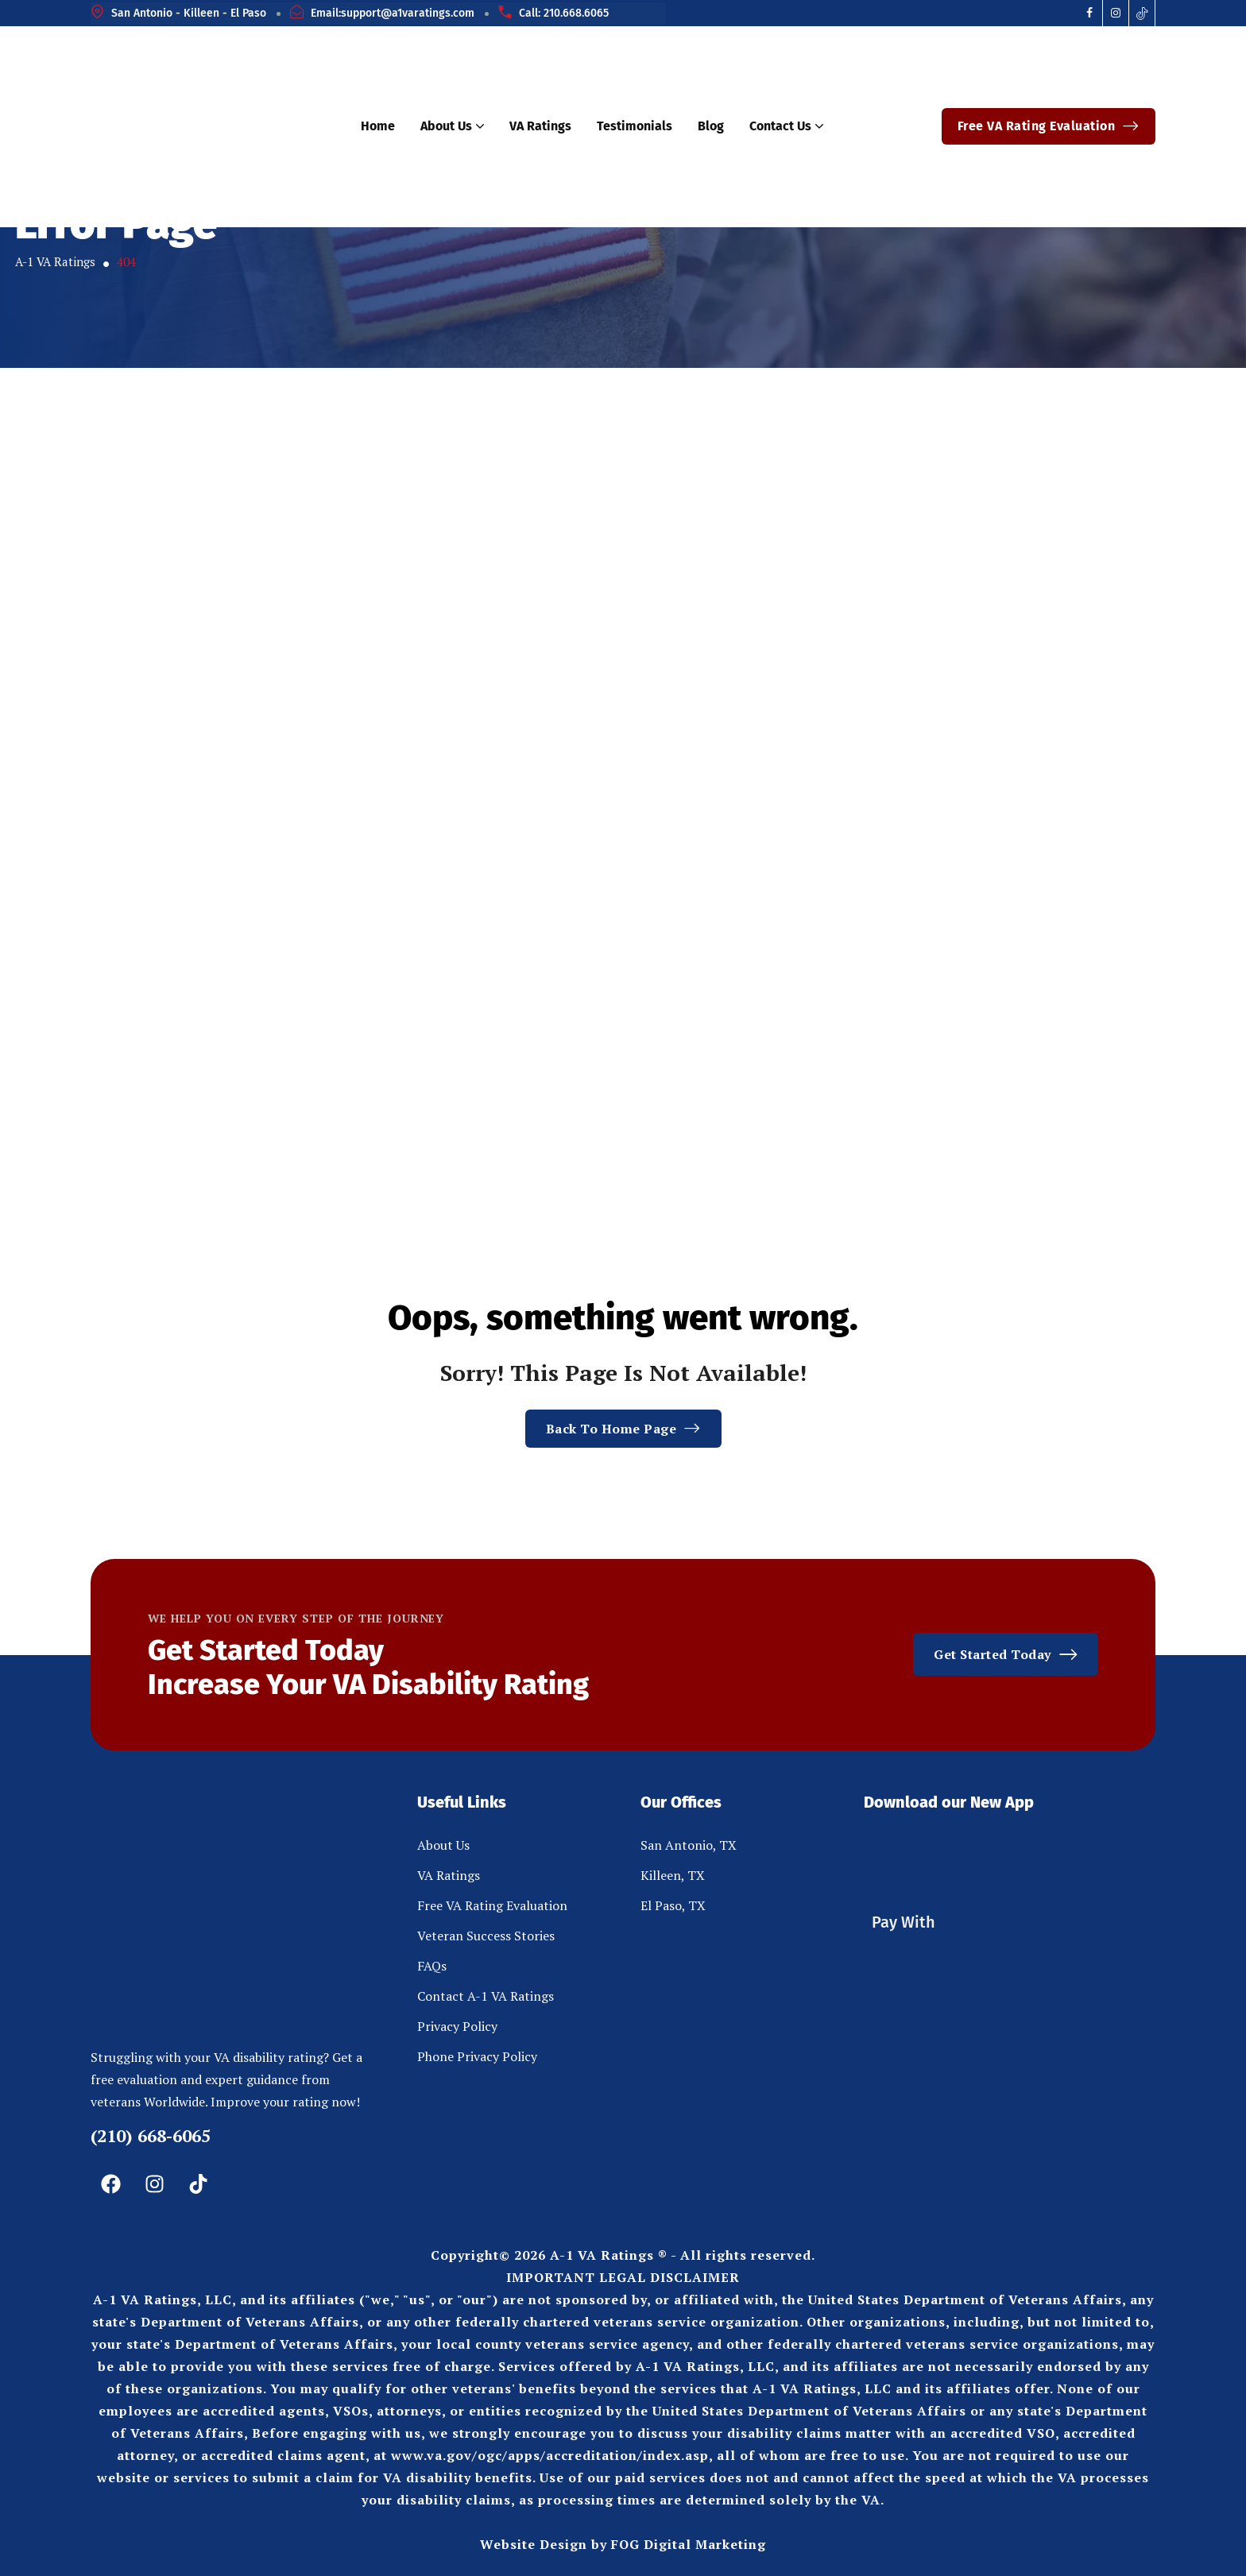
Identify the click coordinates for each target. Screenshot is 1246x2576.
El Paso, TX (673, 1905)
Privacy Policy (457, 2026)
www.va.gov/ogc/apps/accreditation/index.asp (550, 2455)
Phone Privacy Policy (477, 2056)
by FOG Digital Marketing (678, 2544)
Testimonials (634, 125)
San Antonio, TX (688, 1845)
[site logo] (191, 126)
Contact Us (786, 126)
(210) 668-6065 (151, 2135)
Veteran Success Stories (486, 1935)
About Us (452, 126)
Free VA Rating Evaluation (492, 1905)
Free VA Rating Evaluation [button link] (1049, 125)
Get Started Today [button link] (1006, 1654)
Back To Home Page (623, 1428)
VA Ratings (540, 125)
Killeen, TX (672, 1875)
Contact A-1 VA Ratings (485, 1996)
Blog (711, 125)
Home (378, 125)
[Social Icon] (1090, 13)
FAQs (432, 1966)
